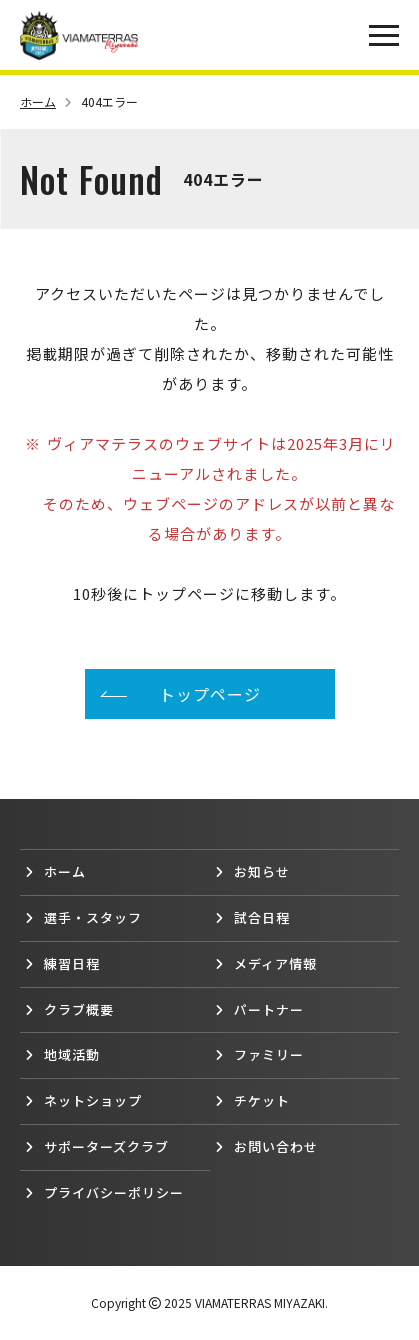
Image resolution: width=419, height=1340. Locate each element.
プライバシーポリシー (104, 1192)
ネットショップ (83, 1100)
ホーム (46, 101)
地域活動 (62, 1054)
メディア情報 (266, 963)
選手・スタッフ (83, 917)
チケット (252, 1100)
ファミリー (259, 1054)
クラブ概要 (69, 1009)
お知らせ (252, 871)
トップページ (210, 694)
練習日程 (62, 963)
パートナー (259, 1009)
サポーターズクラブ (97, 1146)
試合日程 (252, 917)
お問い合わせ (266, 1146)
